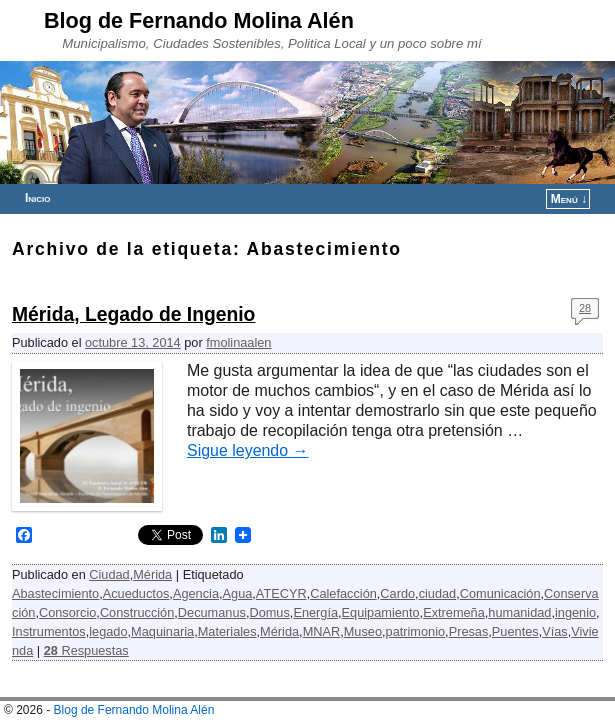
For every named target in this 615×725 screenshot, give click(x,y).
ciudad (438, 593)
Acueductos (136, 593)
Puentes (515, 631)
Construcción (137, 612)
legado (108, 631)
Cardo (397, 593)
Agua (238, 593)
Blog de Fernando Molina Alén (199, 20)
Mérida (152, 574)
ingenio (575, 612)
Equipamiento (381, 612)
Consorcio (67, 612)
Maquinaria (162, 631)
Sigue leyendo (248, 450)
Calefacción (343, 593)
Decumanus (212, 612)
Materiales (227, 631)
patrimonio (416, 631)
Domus (269, 612)
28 (585, 308)
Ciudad (109, 574)
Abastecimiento (55, 593)
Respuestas (86, 650)
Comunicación (500, 593)
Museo (363, 631)
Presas (469, 631)
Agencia (196, 593)
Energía (315, 612)
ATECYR (281, 593)
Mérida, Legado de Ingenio (133, 314)
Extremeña (454, 612)
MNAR (322, 631)
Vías (555, 631)
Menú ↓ (569, 199)
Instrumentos (49, 631)
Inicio (38, 198)
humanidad (519, 612)
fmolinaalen (238, 342)
